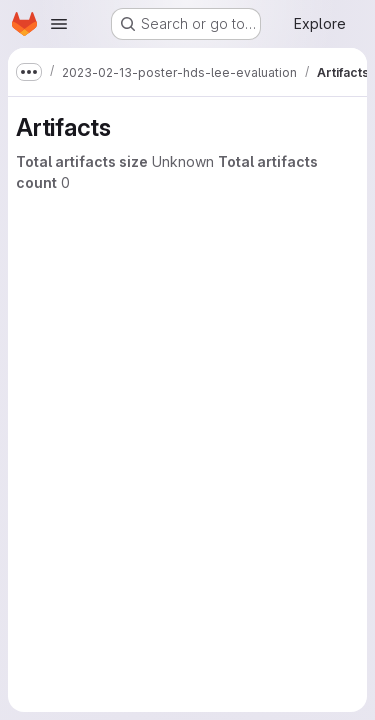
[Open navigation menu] (59, 24)
